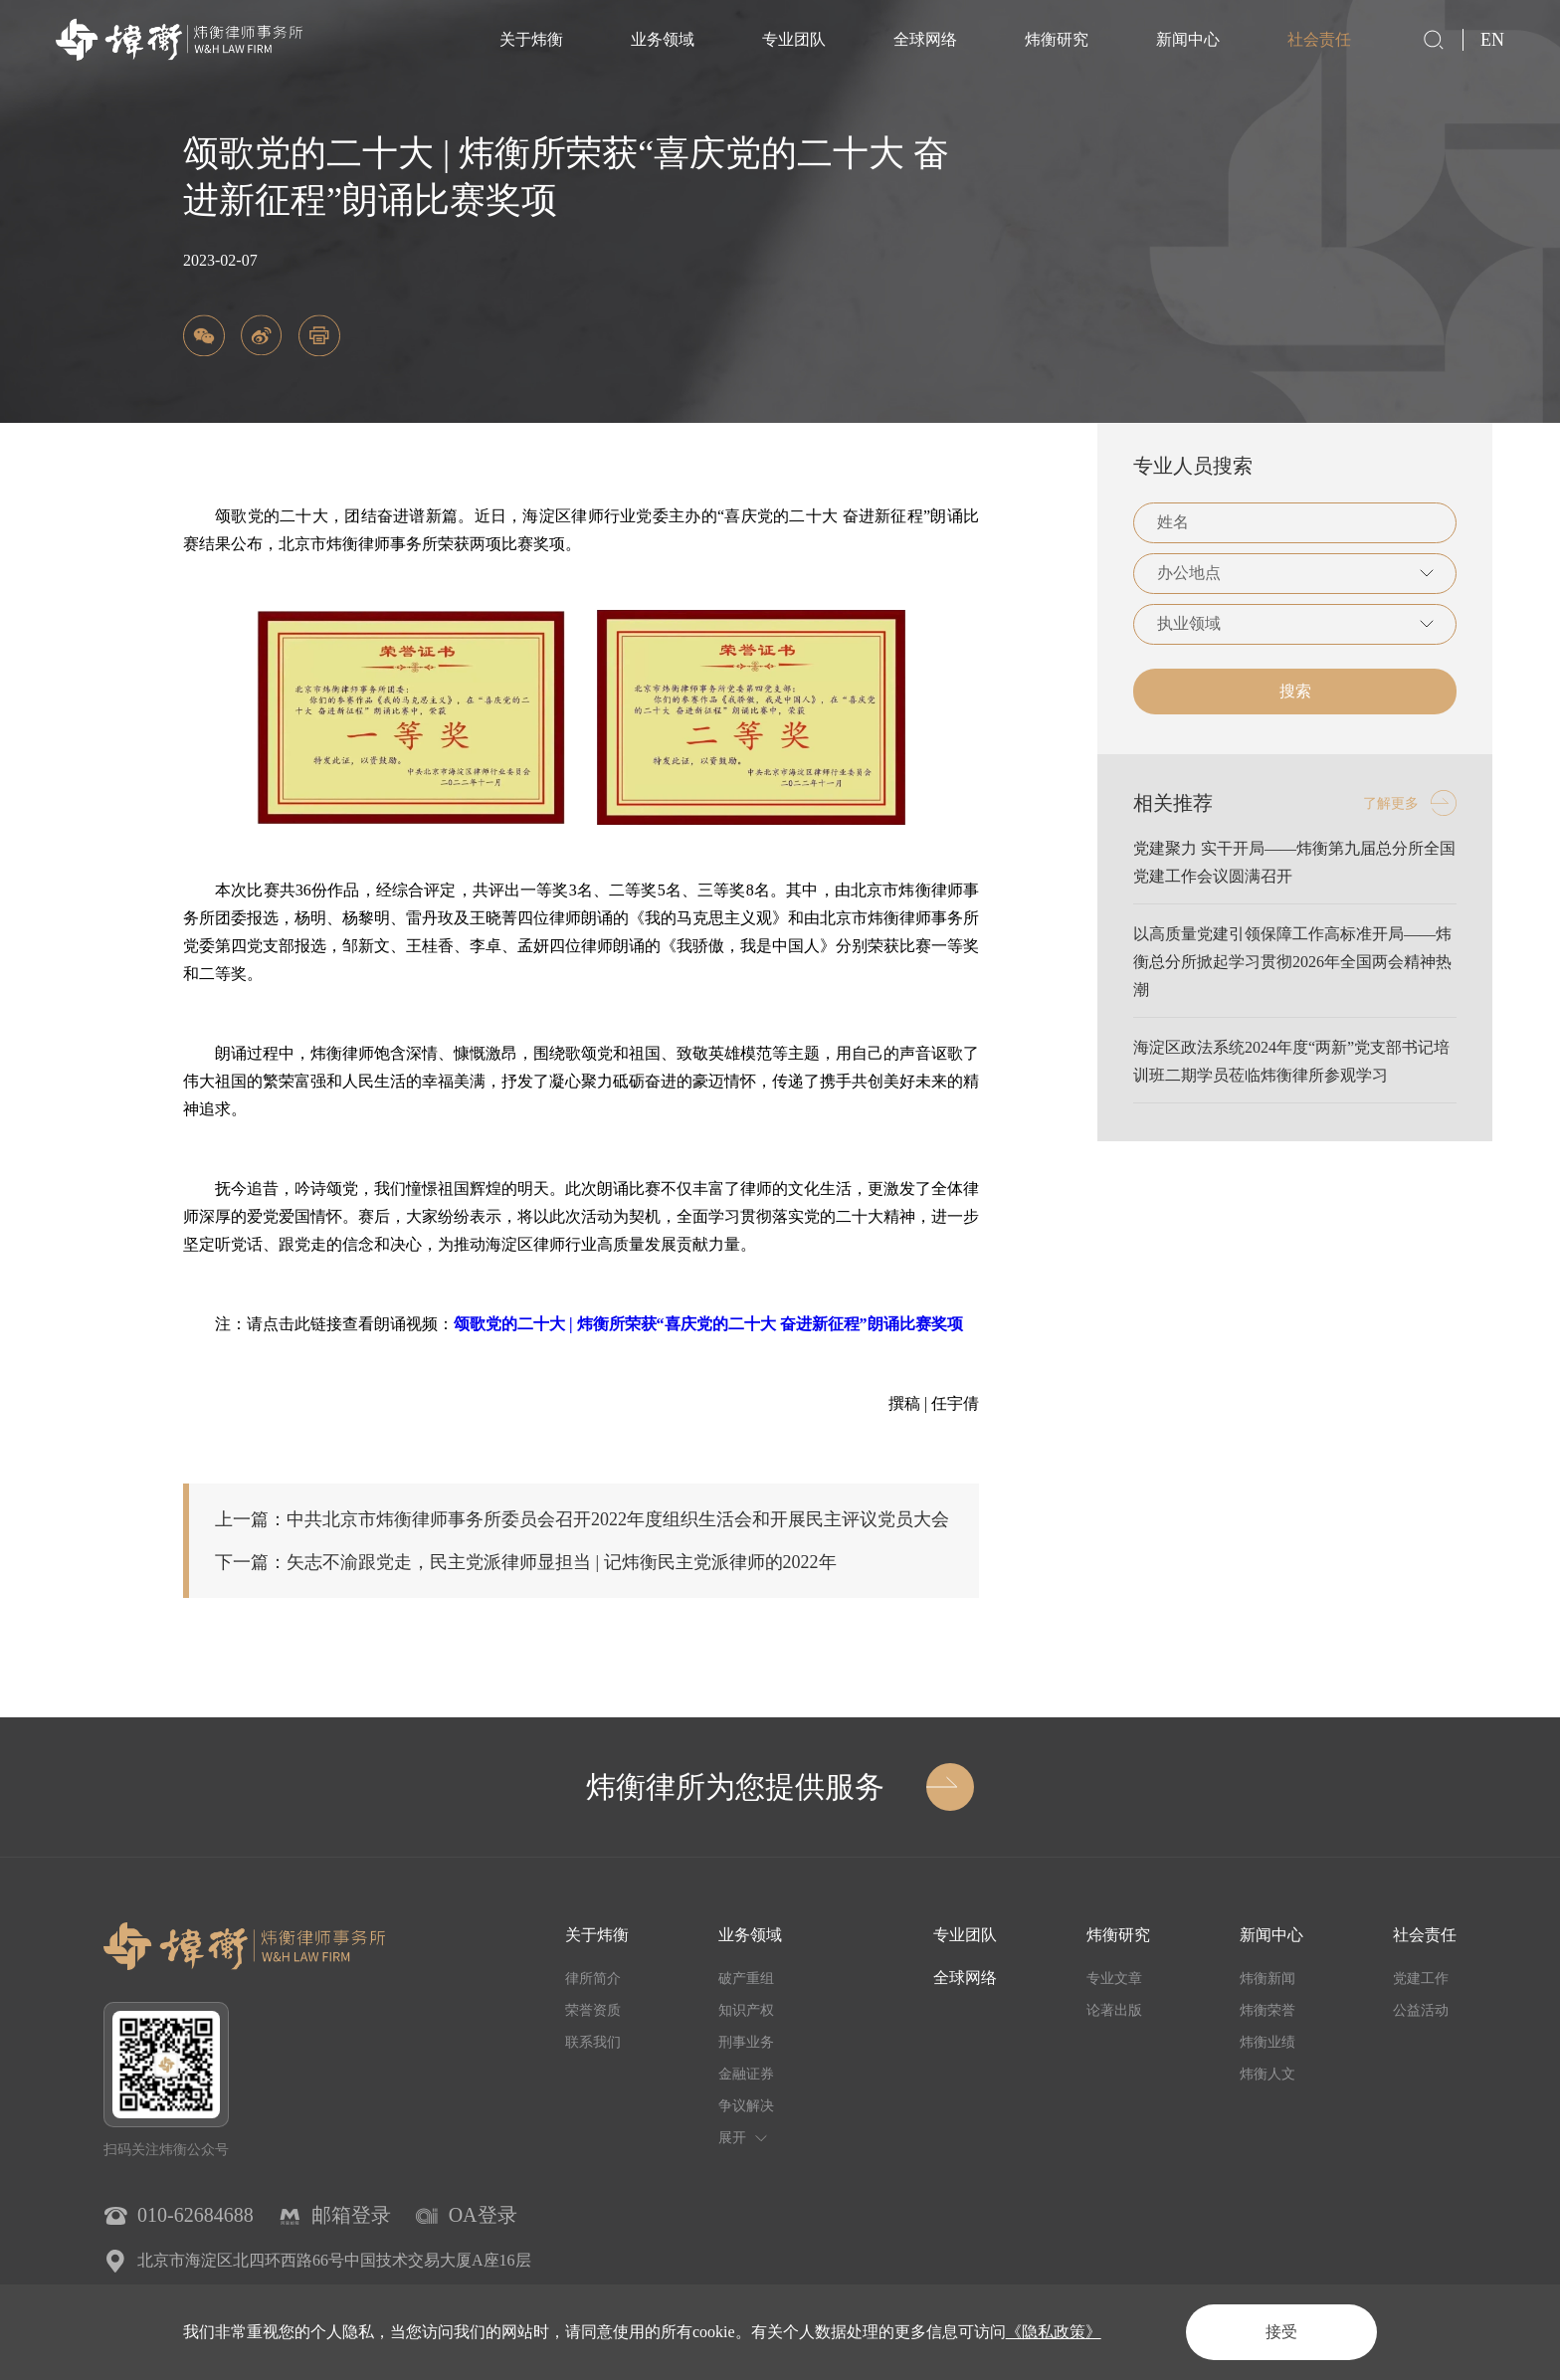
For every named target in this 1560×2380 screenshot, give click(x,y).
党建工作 (1421, 1978)
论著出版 (1114, 2010)
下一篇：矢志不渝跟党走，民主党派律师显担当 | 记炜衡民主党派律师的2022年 (526, 1562)
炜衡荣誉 (1267, 2010)
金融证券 (746, 2074)
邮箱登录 (351, 2215)
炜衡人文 (1267, 2074)
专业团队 (794, 39)
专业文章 (1114, 1978)
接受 (1281, 2331)
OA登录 (483, 2215)
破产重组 (746, 1978)
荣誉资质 (593, 2010)
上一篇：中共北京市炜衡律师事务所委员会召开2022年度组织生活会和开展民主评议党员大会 (582, 1519)
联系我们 (593, 2042)
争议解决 (746, 2105)
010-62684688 (195, 2215)
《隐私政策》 (1053, 2331)
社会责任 (1319, 39)
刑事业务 (746, 2042)
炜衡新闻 (1267, 1978)
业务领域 (662, 39)
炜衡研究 (1056, 39)
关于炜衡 (531, 39)
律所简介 (593, 1978)
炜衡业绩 (1267, 2042)
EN (1492, 40)
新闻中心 (1188, 39)
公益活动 (1421, 2010)
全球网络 (925, 39)
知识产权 (746, 2010)
